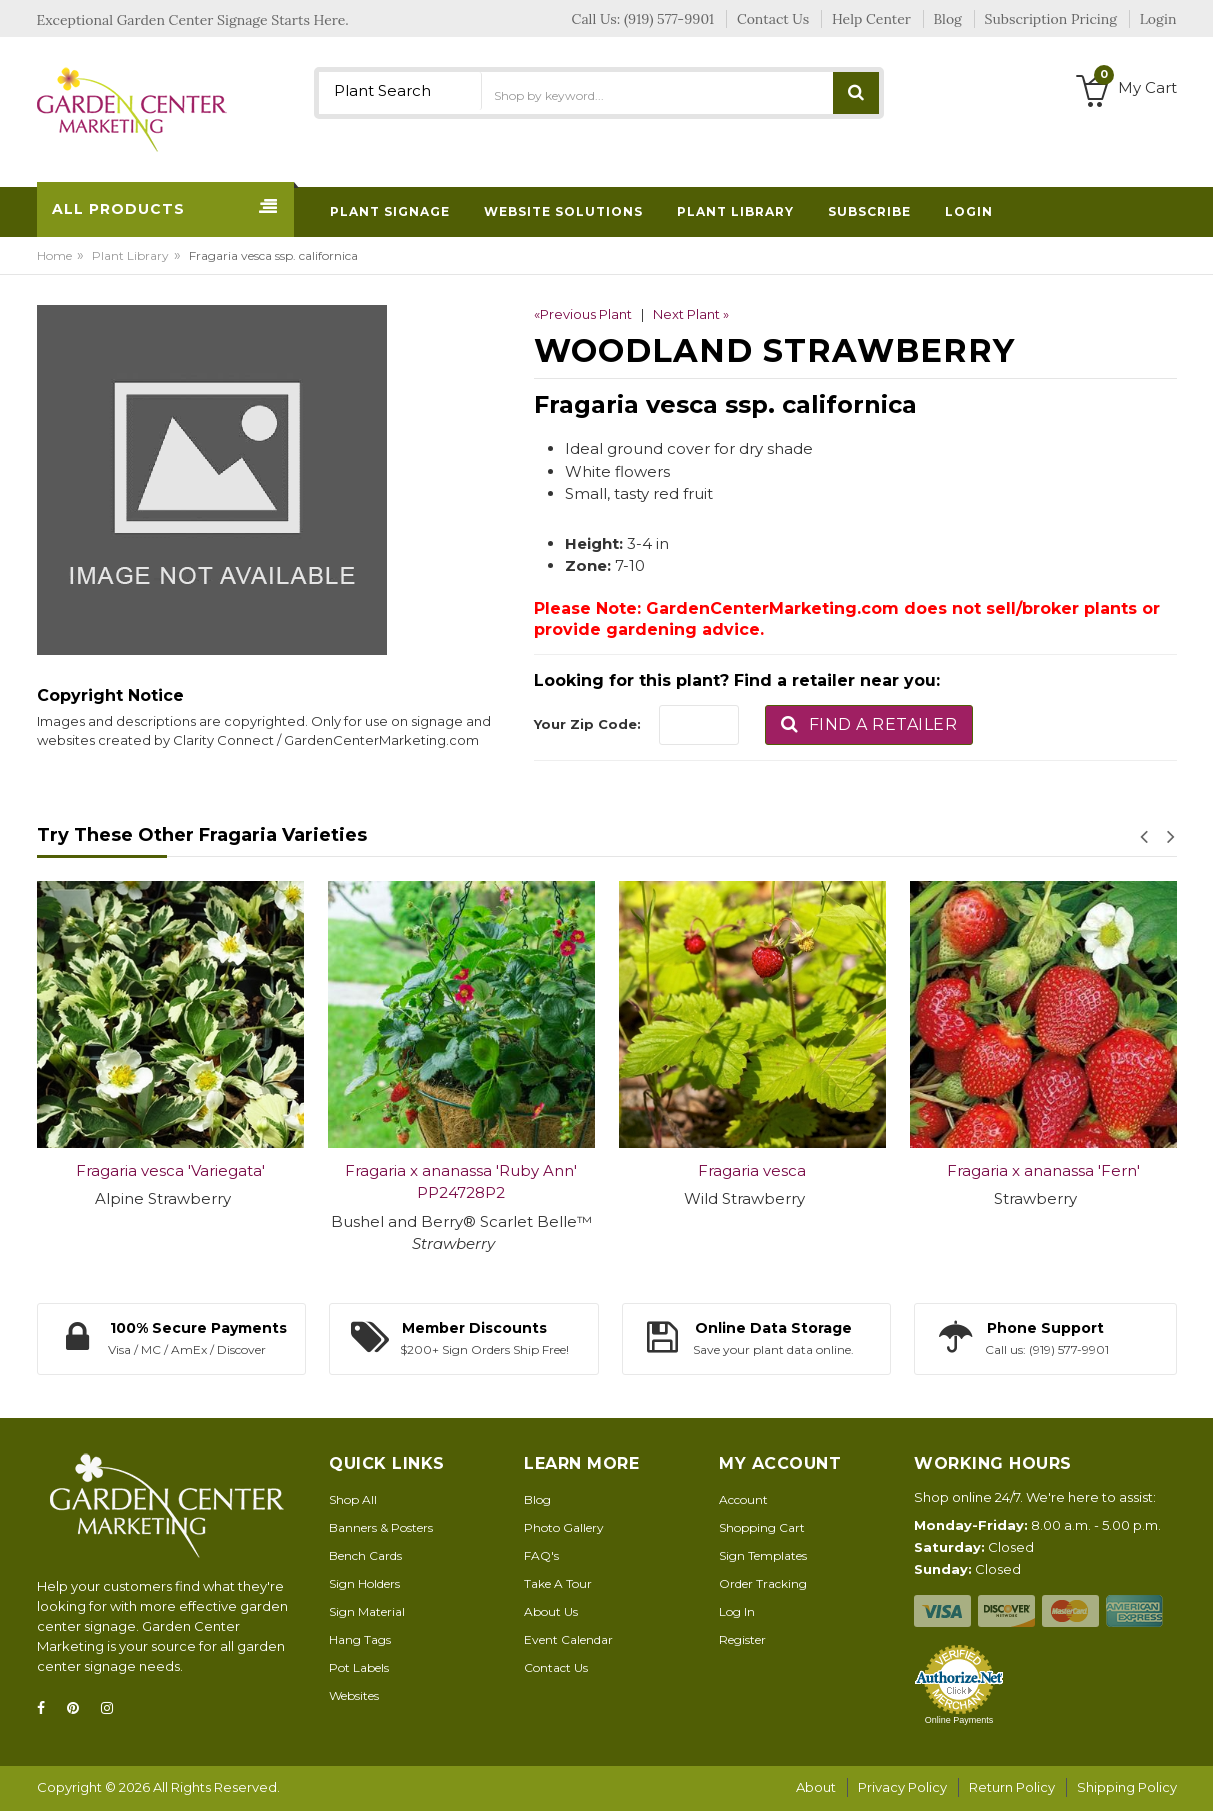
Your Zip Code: (587, 724)
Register (742, 1639)
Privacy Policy (902, 1787)
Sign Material (367, 1611)
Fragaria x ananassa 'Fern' (1043, 1170)
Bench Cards (365, 1555)
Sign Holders (364, 1583)
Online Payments (959, 1720)
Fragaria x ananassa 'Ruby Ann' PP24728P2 (461, 1182)
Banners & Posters (381, 1527)
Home (54, 255)
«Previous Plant (583, 314)
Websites (354, 1695)
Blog (537, 1499)
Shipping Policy (1127, 1787)
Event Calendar (568, 1639)
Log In (737, 1611)
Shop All (353, 1499)
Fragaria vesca (752, 1170)
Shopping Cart (762, 1527)
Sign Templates (763, 1555)
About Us (551, 1611)
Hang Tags (360, 1639)
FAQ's (541, 1555)
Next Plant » (691, 314)
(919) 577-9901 (669, 19)
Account (743, 1499)
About (816, 1787)
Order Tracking (763, 1583)
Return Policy (1012, 1787)
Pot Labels (359, 1667)
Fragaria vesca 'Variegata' (170, 1170)
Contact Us (556, 1667)
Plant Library (130, 255)
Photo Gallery (564, 1527)
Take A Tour (558, 1583)
